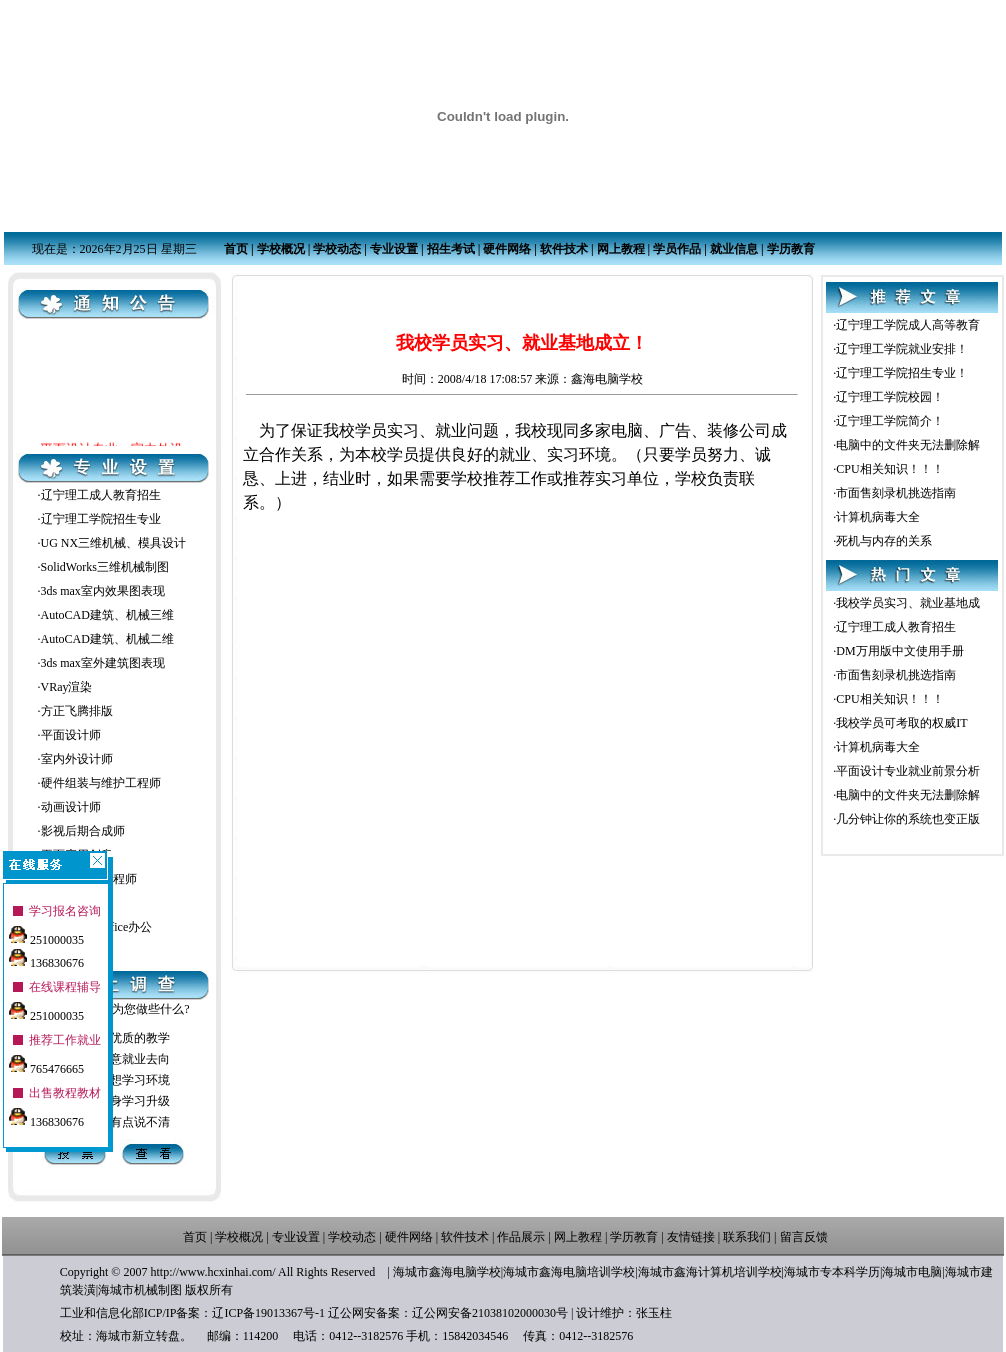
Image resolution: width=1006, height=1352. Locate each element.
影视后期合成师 (83, 831)
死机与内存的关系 (884, 541)
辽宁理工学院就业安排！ (902, 349)
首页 (236, 249)
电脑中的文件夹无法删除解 (908, 445)
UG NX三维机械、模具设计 (114, 543)
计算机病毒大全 (878, 517)
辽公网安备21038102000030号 (490, 1313)
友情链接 (691, 1237)
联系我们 (747, 1237)
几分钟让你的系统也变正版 (908, 819)
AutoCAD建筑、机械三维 (107, 615)
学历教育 (791, 249)
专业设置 (394, 249)
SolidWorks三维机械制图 (105, 567)
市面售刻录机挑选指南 (896, 493)
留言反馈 (804, 1237)
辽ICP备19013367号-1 (268, 1313)
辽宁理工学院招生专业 (101, 519)
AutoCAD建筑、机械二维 (107, 639)
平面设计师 (71, 735)
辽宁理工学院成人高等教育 (908, 325)
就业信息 (734, 249)
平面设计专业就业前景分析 (908, 771)
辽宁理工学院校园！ (890, 397)
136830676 (46, 956)
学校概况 (281, 249)
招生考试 (451, 249)
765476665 (46, 1062)
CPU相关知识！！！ (889, 469)
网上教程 (621, 249)
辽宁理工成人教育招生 (101, 495)
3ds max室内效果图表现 (103, 591)
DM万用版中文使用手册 (899, 651)
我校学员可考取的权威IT (901, 723)
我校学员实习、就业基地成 (908, 603)
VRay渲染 (67, 687)
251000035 (46, 933)
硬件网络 (507, 249)
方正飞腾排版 (77, 711)
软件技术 (564, 249)
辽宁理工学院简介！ (890, 421)
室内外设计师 (77, 759)
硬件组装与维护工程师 (101, 783)
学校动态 (337, 249)
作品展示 (521, 1237)
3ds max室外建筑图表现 (103, 663)
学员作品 (677, 249)
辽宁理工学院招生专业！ (902, 373)
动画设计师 (71, 807)
